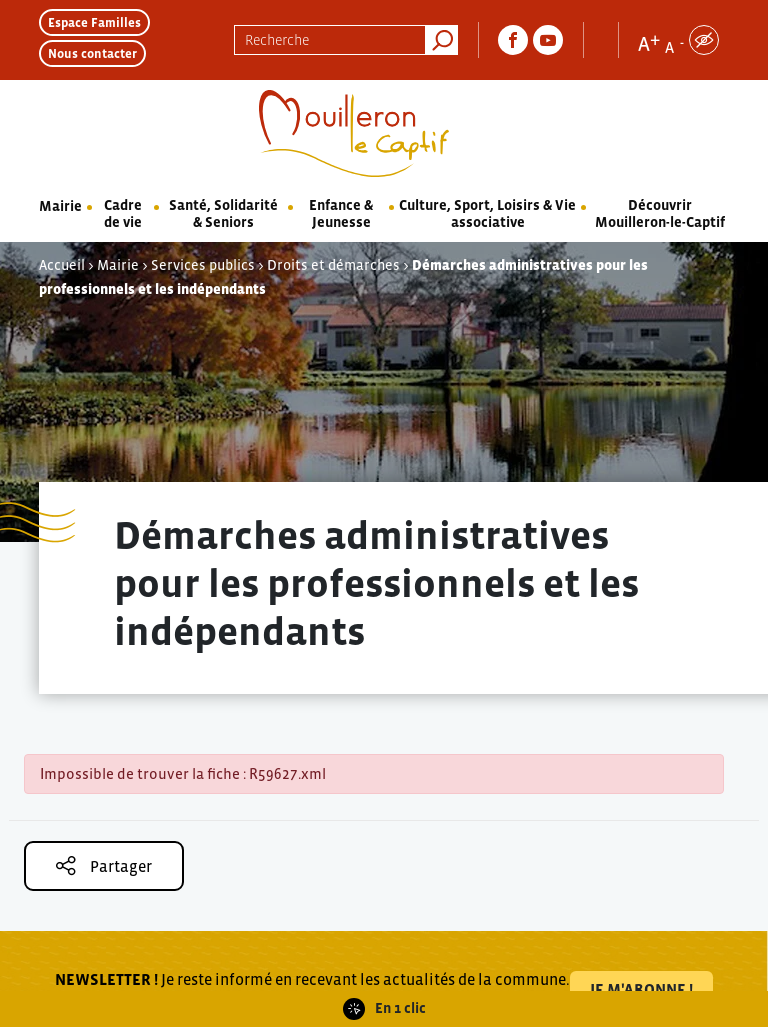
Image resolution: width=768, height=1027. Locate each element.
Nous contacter (92, 53)
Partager (104, 865)
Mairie (60, 206)
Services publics (203, 265)
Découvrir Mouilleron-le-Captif (660, 213)
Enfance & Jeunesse (341, 213)
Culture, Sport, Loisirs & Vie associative (487, 213)
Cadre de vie (123, 213)
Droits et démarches (333, 265)
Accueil (62, 265)
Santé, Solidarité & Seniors (223, 213)
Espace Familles (94, 22)
